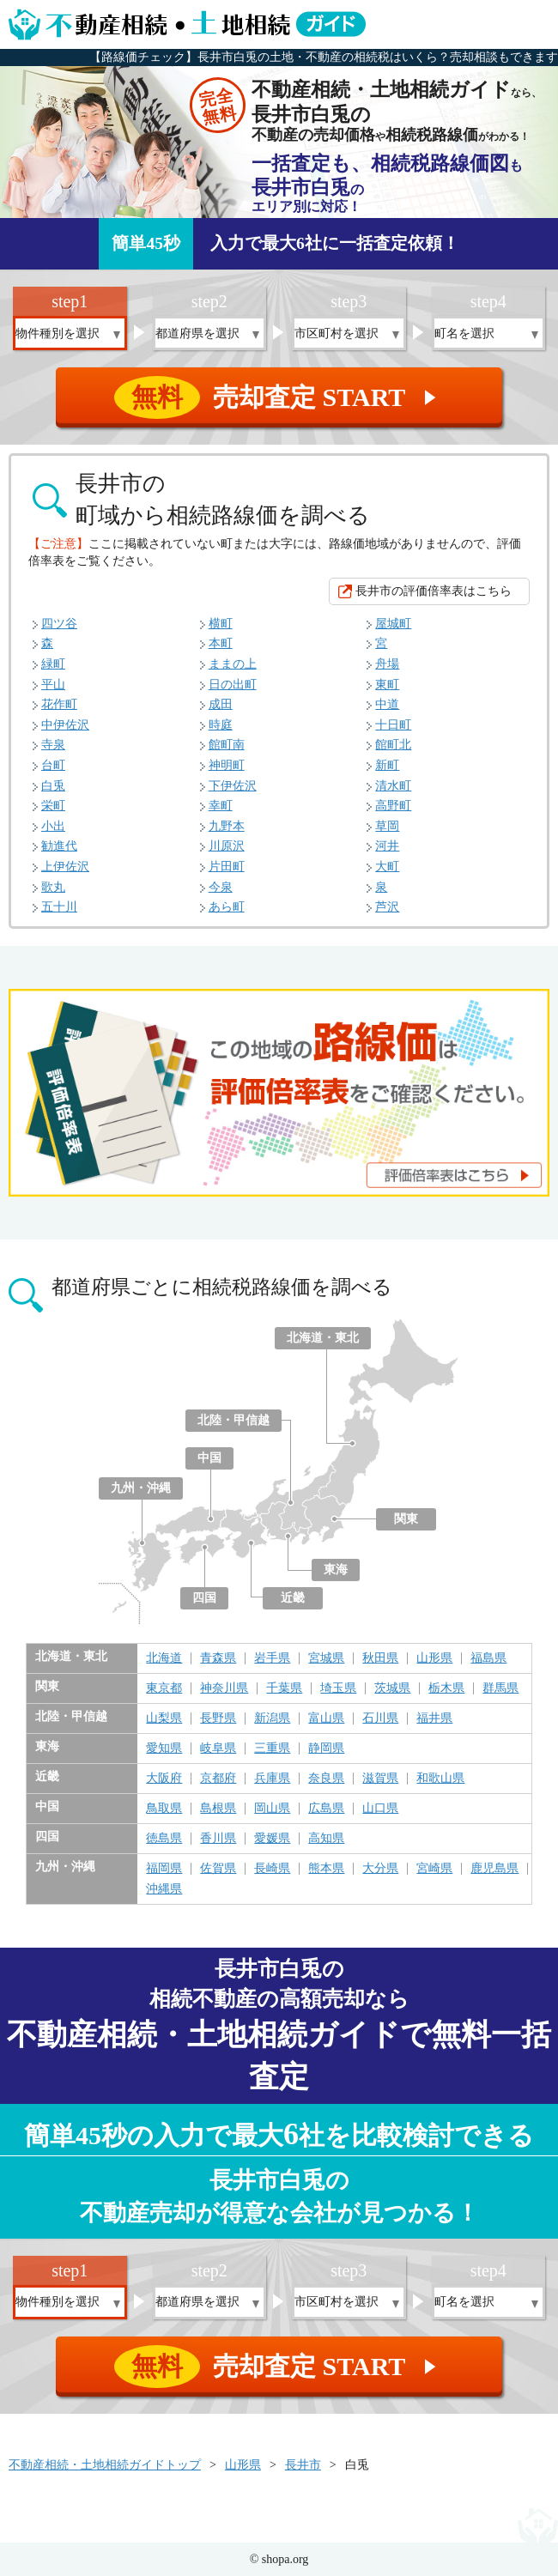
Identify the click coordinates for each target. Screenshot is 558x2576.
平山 (53, 684)
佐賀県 (218, 1869)
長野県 (218, 1718)
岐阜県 (218, 1749)
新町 (387, 765)
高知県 (326, 1839)
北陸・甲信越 (233, 1420)
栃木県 (446, 1688)
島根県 (218, 1809)
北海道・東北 (323, 1337)
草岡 (387, 826)
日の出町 (233, 684)
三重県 (272, 1749)
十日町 (393, 724)
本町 (221, 643)
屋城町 (393, 623)
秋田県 (380, 1658)
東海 (336, 1569)
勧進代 (59, 845)
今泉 (221, 887)
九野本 (227, 826)
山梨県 (164, 1718)
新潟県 (272, 1718)
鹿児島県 (494, 1869)
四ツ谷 (59, 623)
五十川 (59, 906)
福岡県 (164, 1869)
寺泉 (53, 744)
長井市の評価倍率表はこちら (433, 591)
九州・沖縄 (141, 1488)
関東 (406, 1518)
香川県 (218, 1839)
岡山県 (272, 1809)
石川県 (380, 1718)
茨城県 (392, 1688)
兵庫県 (272, 1779)
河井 (387, 845)
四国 (204, 1597)
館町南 (227, 744)
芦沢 (387, 906)
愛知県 (164, 1749)
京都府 (218, 1779)
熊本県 (326, 1869)
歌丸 (53, 887)
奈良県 (326, 1779)
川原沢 (227, 845)
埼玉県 (338, 1688)
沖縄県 (164, 1889)
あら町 (227, 906)
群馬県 (500, 1688)
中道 (387, 704)
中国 (209, 1458)
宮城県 (326, 1658)
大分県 (380, 1869)
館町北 (393, 744)
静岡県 (326, 1749)
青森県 (218, 1658)
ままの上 (233, 664)
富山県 (326, 1718)
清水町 (393, 785)
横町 (221, 623)
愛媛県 (272, 1839)
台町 (53, 765)
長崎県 (272, 1869)
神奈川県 (224, 1688)
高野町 (393, 805)
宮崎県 (434, 1869)
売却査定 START (280, 397)
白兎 (53, 785)
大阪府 (164, 1779)
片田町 (227, 866)
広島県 (326, 1809)
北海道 (164, 1658)
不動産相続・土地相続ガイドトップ (105, 2464)
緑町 (53, 664)
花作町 (59, 704)
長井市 (303, 2464)
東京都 (164, 1688)
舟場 (387, 664)
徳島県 (164, 1839)
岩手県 (272, 1658)
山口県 (380, 1809)
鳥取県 (164, 1809)
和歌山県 (440, 1779)
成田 (221, 704)
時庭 (221, 724)
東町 (387, 684)
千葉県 (284, 1688)
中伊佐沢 (65, 724)
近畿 (293, 1597)
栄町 (53, 805)
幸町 (221, 805)
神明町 (227, 765)
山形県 (434, 1658)
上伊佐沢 (65, 866)
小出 (53, 826)
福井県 (434, 1718)
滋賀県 (380, 1779)
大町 (387, 866)
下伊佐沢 (233, 785)
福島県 (488, 1658)
